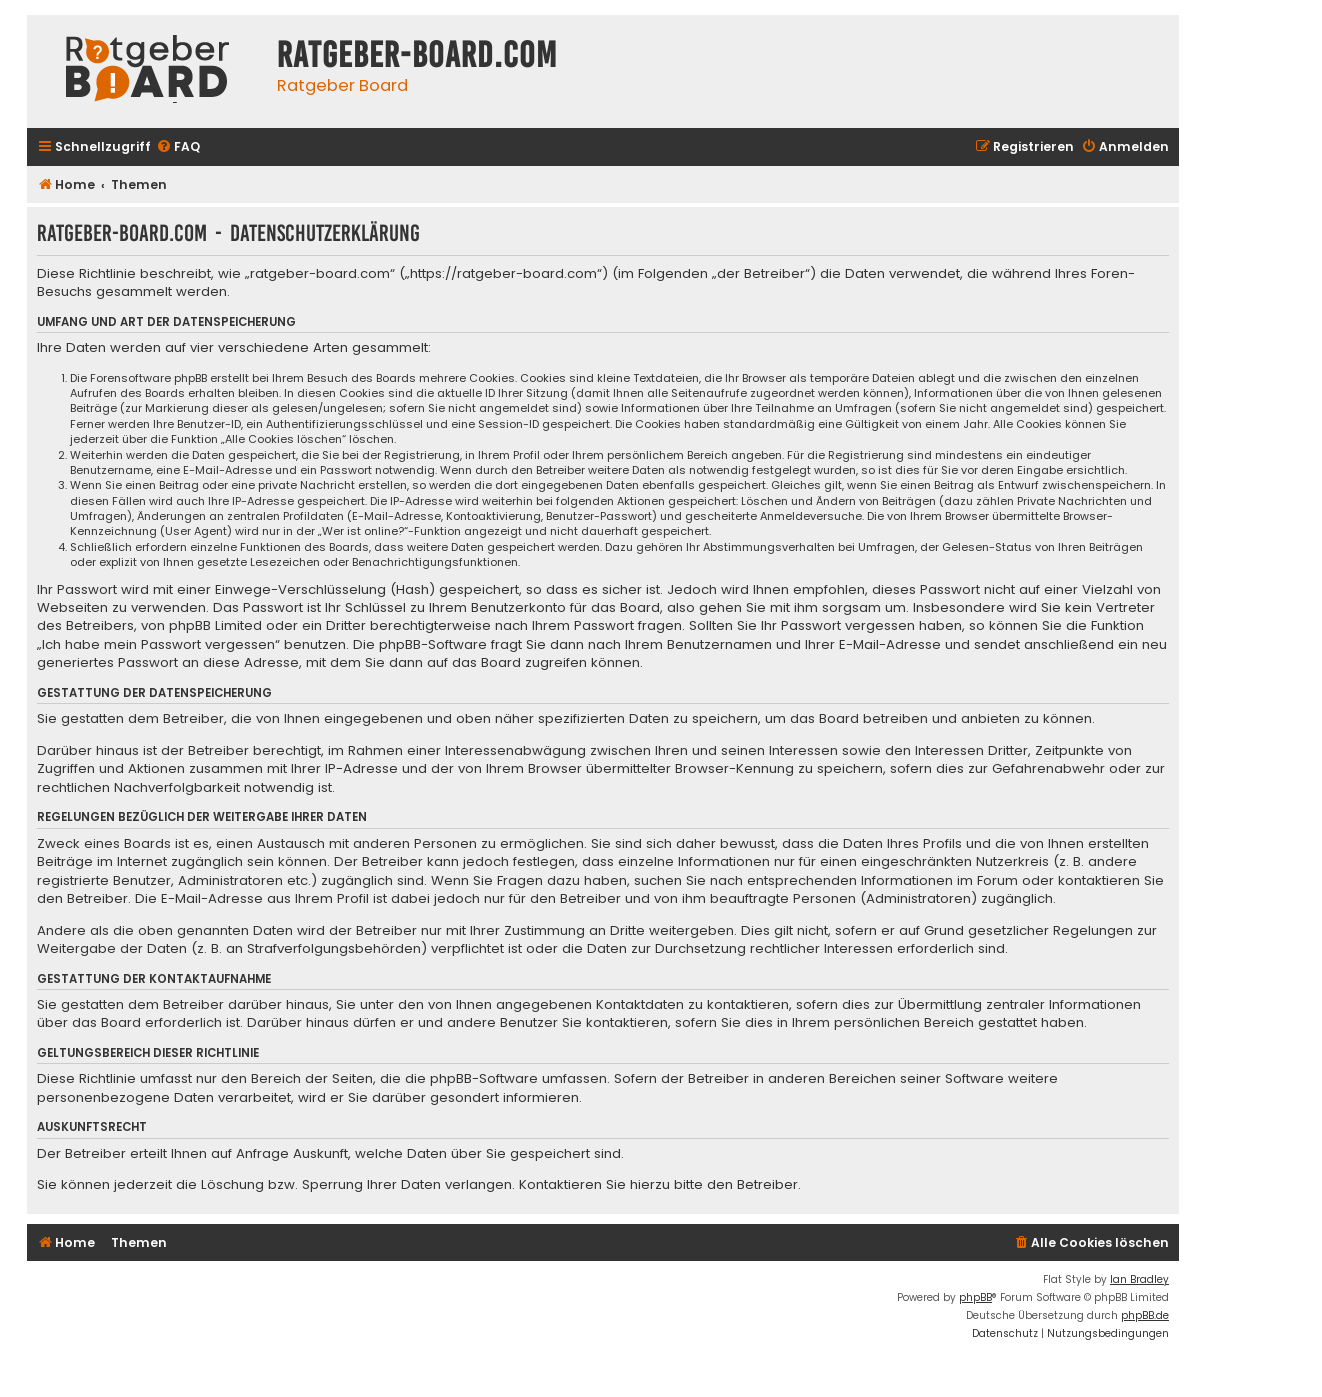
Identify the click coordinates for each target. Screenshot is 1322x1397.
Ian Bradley (1139, 1279)
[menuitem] (178, 147)
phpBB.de (1145, 1315)
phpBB (975, 1297)
